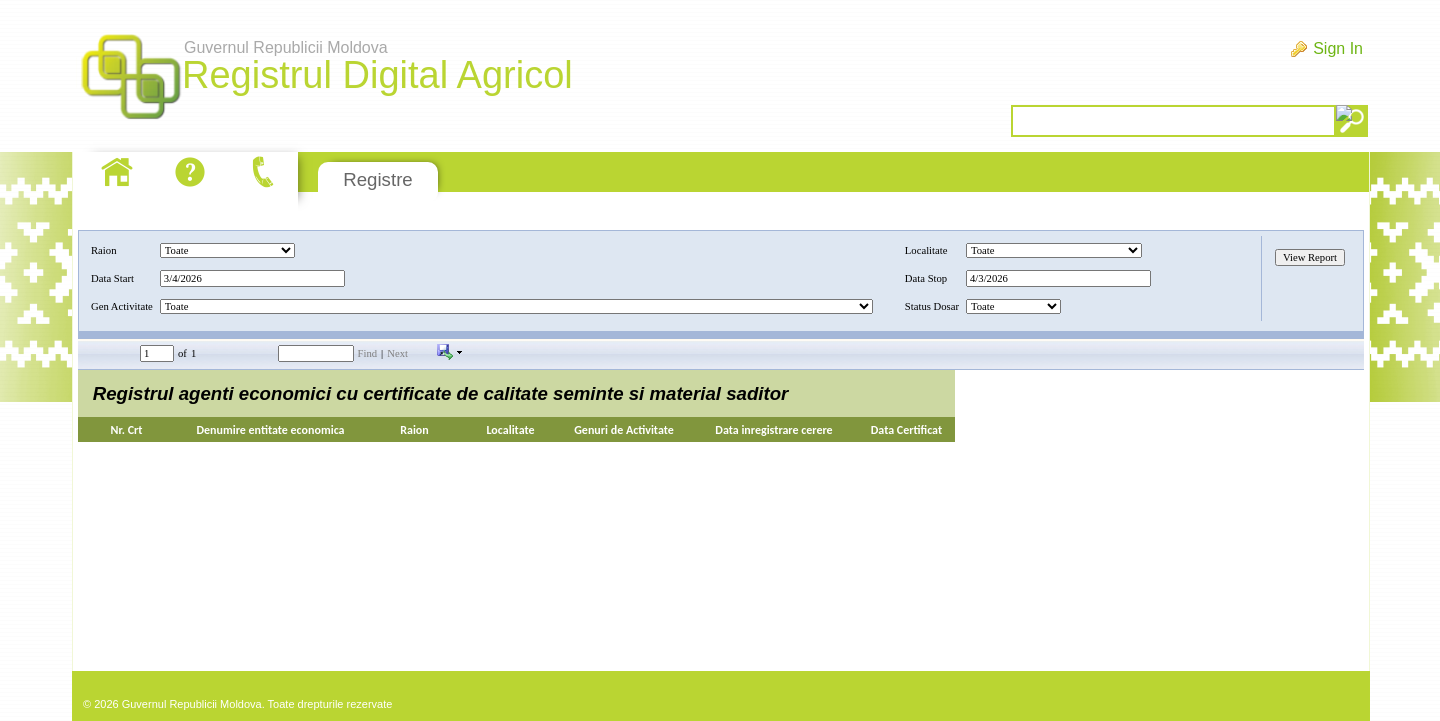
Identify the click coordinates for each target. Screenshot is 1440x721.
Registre (377, 179)
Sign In (1338, 48)
